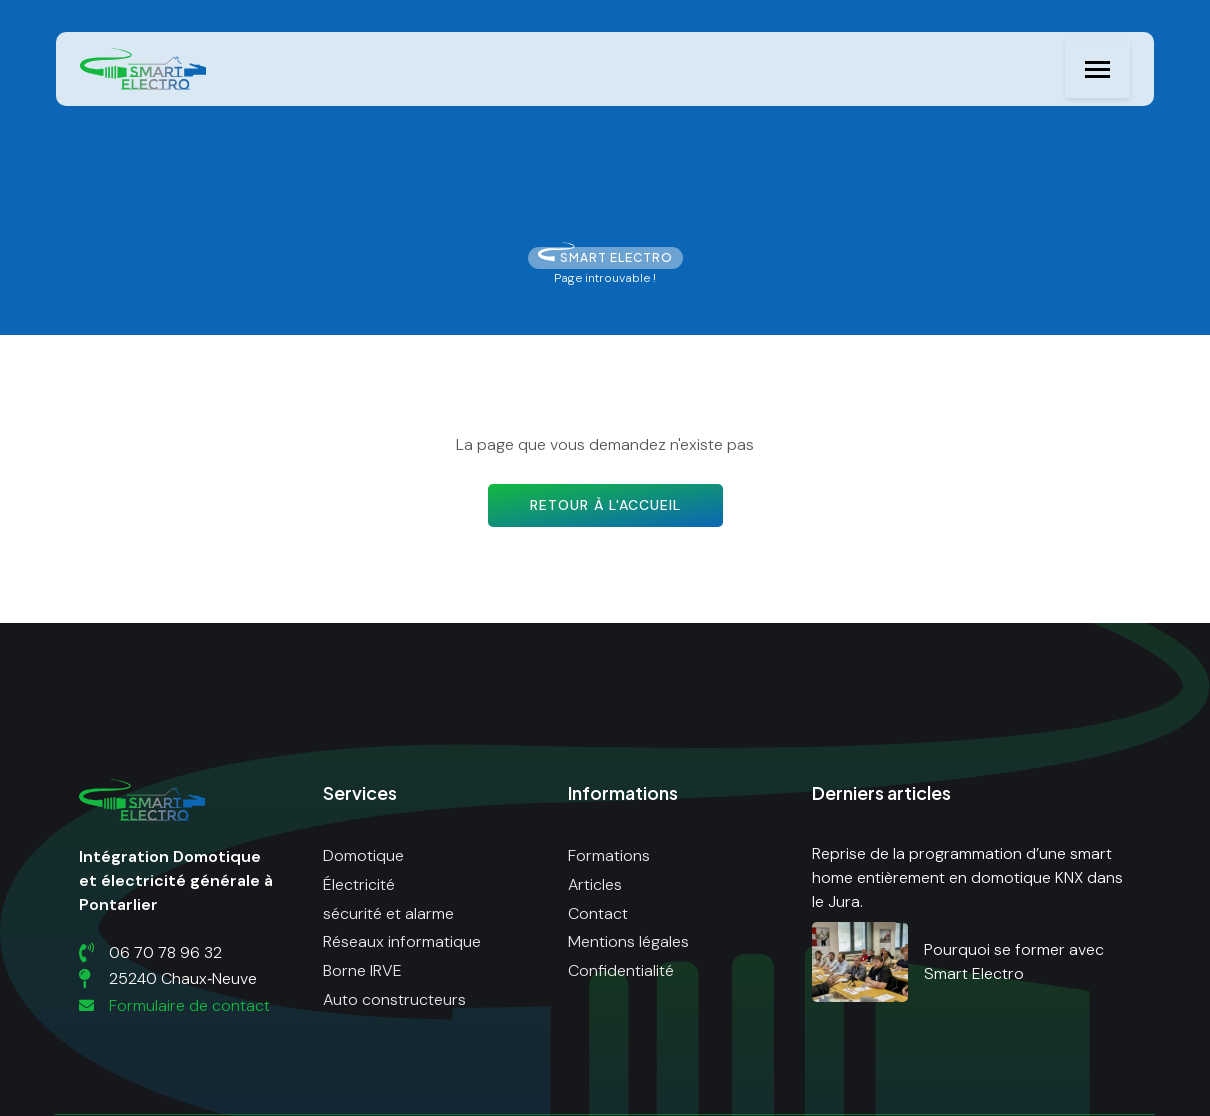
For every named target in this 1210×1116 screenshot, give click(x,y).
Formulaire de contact (174, 1005)
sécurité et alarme (388, 913)
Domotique (363, 855)
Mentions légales (628, 941)
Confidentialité (621, 970)
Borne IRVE (362, 970)
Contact (598, 913)
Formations (609, 855)
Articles (595, 884)
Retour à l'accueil (605, 505)
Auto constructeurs (394, 999)
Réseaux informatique (402, 941)
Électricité (359, 884)
